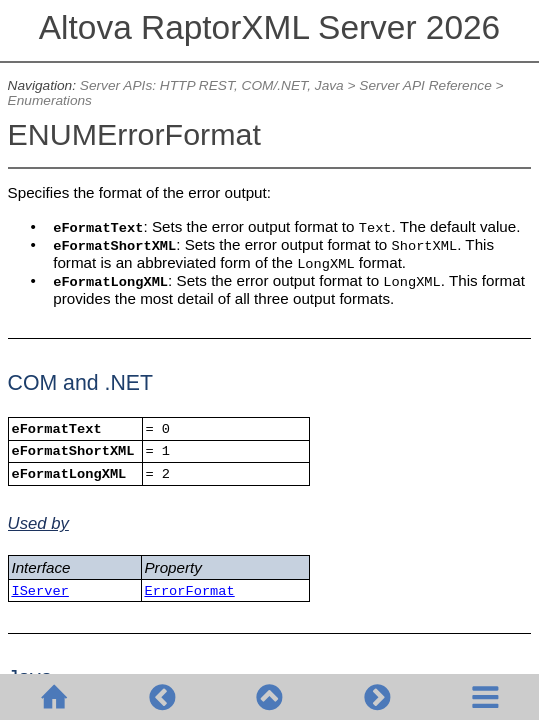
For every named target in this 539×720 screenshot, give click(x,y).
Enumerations (50, 100)
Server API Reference (425, 85)
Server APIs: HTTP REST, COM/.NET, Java (212, 85)
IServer (39, 591)
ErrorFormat (189, 591)
